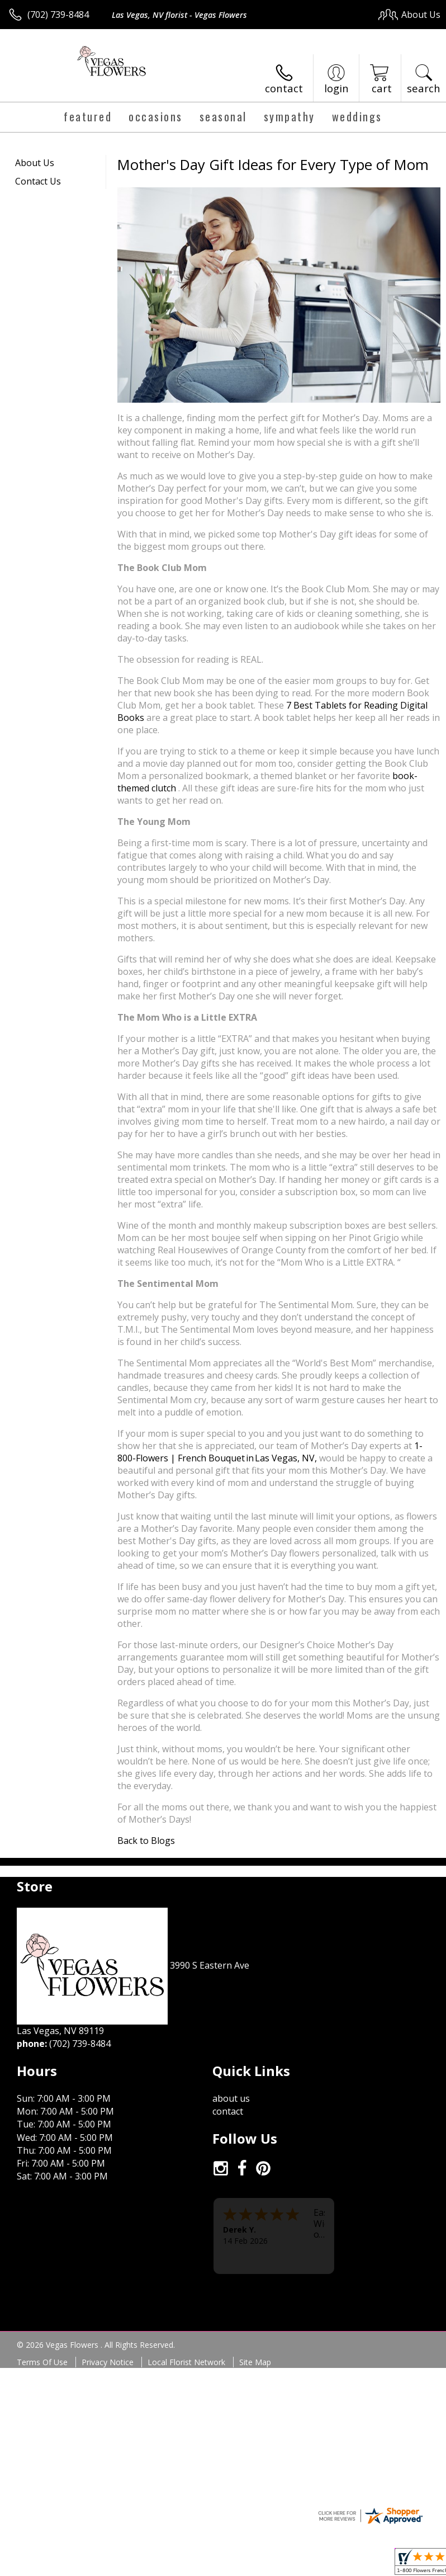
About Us (34, 163)
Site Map (255, 2362)
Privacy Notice (108, 2362)
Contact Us (38, 181)
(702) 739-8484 (58, 14)
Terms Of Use (42, 2362)
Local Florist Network (186, 2362)
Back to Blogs (146, 1840)
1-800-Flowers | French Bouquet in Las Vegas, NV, (270, 1452)
